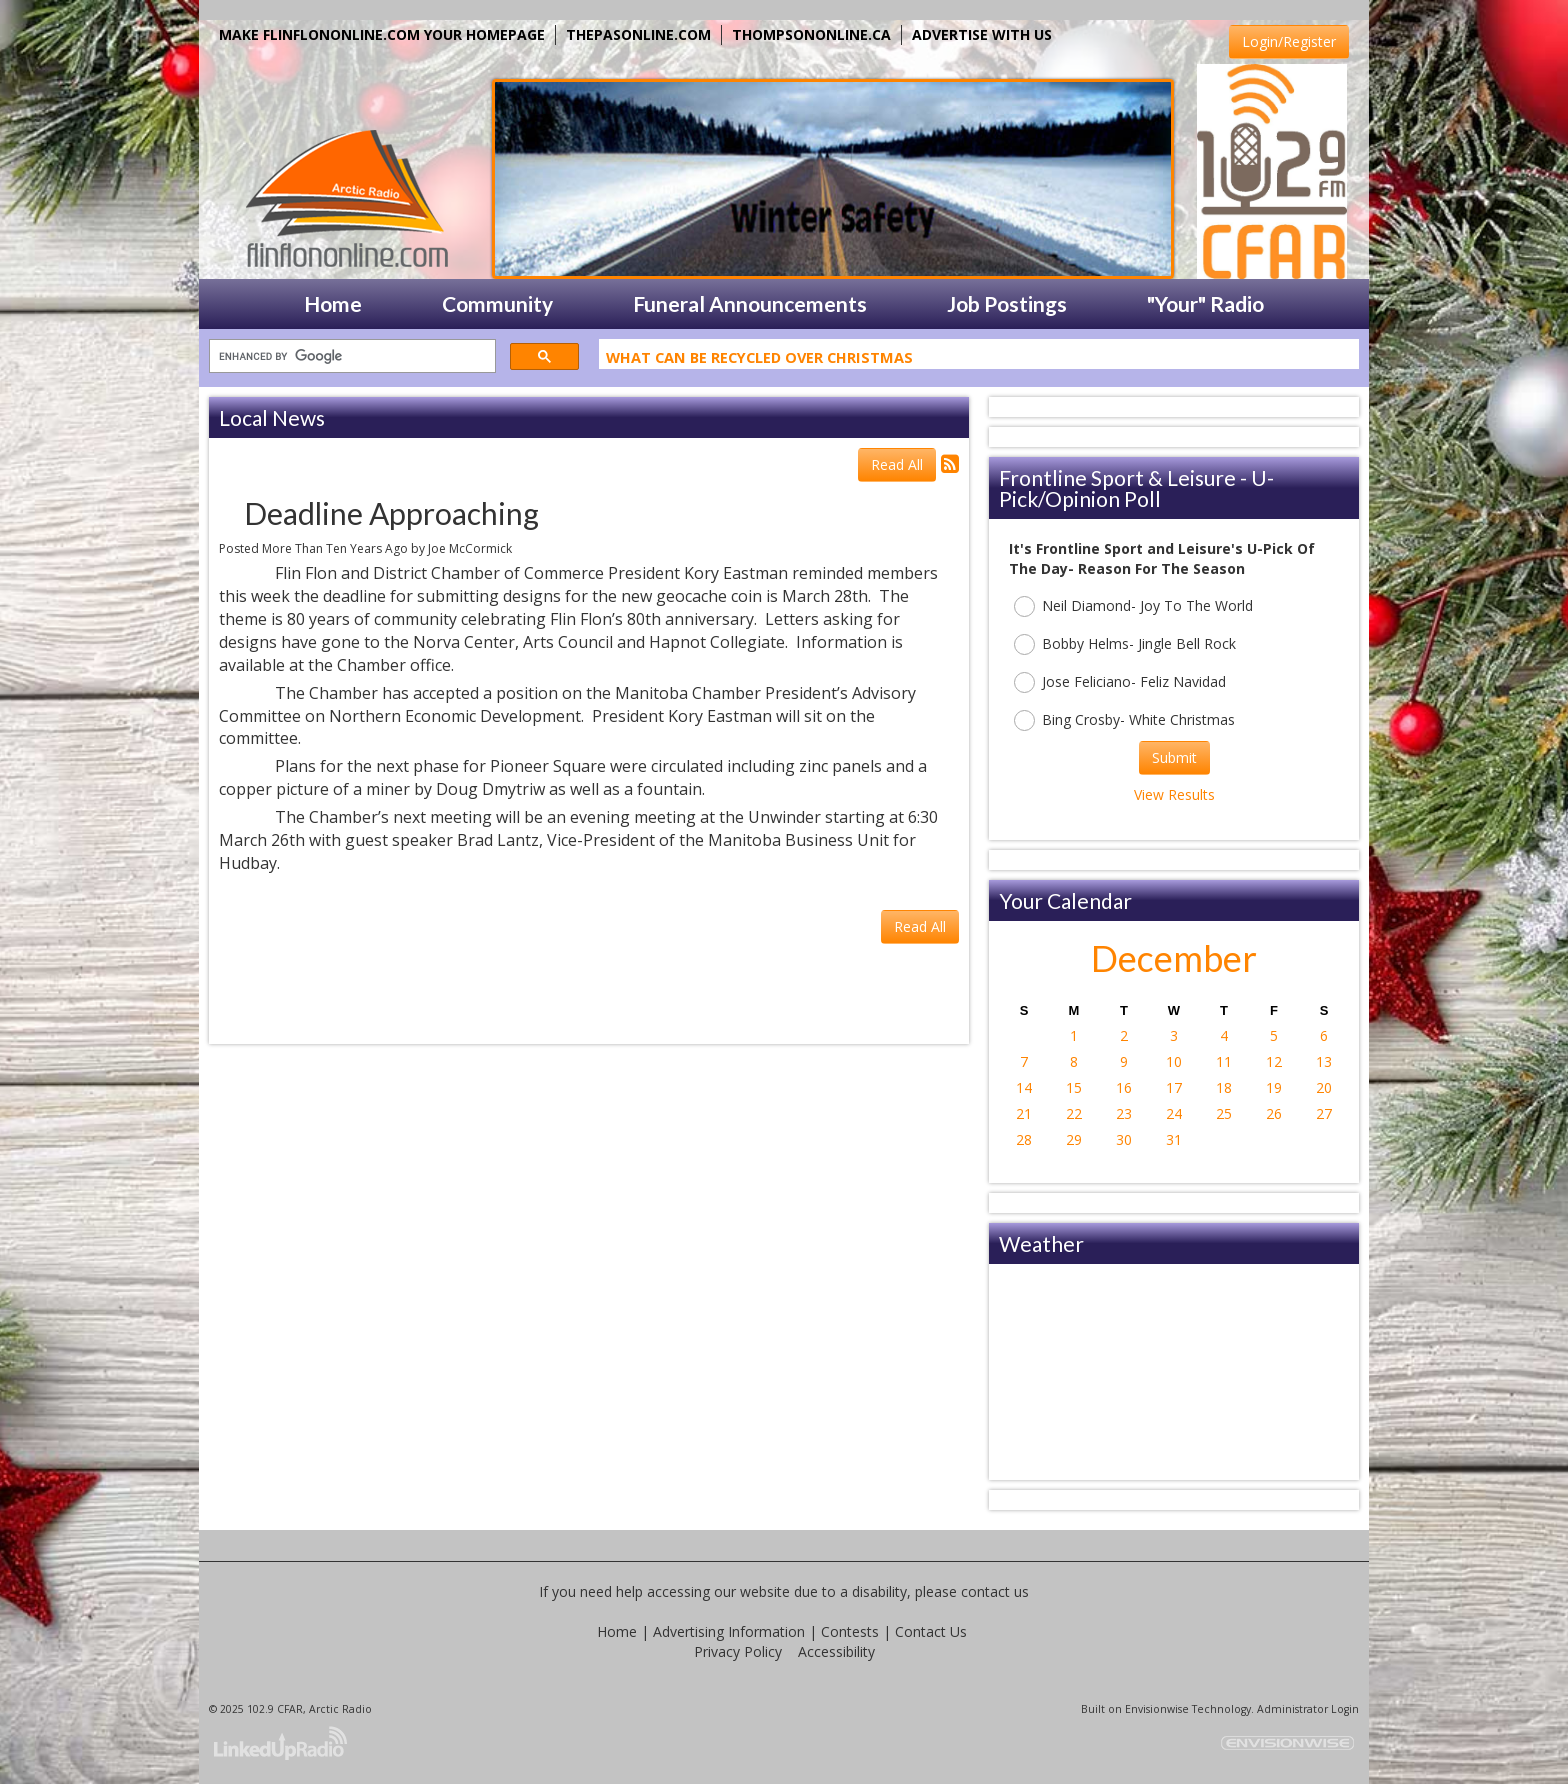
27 (1324, 1113)
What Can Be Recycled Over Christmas (759, 361)
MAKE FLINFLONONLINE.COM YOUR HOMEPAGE (382, 34)
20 (1324, 1087)
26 (1274, 1113)
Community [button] (497, 303)
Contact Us (931, 1631)
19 (1274, 1087)
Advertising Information (729, 1631)
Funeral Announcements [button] (750, 303)
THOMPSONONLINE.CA (811, 34)
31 (1174, 1139)
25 (1224, 1113)
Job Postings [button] (1007, 303)
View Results (1174, 794)
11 (1224, 1061)
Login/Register (1289, 41)
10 (1174, 1061)
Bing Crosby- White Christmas (1124, 720)
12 (1274, 1061)
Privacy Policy (738, 1651)
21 (1024, 1113)
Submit (1174, 757)
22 (1074, 1113)
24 (1174, 1113)
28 (1024, 1139)
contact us (995, 1591)
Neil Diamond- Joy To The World (1133, 606)
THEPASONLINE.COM (638, 34)
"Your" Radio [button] (1205, 303)
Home (617, 1631)
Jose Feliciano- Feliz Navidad (1120, 682)
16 (1124, 1087)
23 (1124, 1113)
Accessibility (836, 1651)
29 (1074, 1139)
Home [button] (333, 303)
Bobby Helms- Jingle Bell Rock (1125, 644)
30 (1124, 1139)
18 (1224, 1087)
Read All (897, 464)
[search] (350, 356)
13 (1324, 1061)
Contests (850, 1631)
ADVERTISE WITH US (982, 34)
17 (1174, 1087)
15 (1074, 1087)
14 (1024, 1087)
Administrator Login (1308, 1709)
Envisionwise (1157, 1709)
